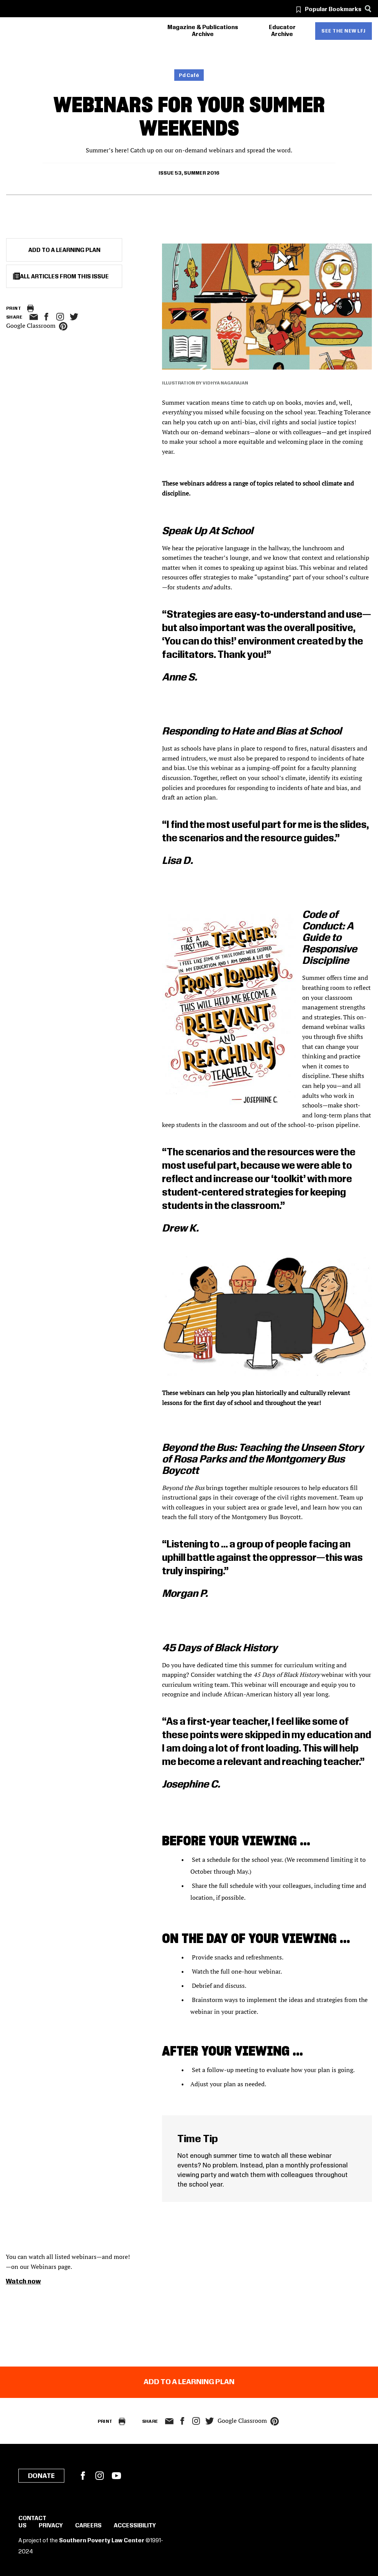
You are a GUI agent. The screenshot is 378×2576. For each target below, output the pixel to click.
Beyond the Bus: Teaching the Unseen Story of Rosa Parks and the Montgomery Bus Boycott (262, 1459)
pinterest (63, 326)
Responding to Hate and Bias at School (252, 731)
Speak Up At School (207, 531)
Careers (88, 2526)
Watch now (23, 2281)
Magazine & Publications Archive (202, 31)
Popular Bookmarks (333, 9)
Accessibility (135, 2526)
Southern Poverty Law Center (101, 2540)
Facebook (82, 2475)
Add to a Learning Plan (64, 250)
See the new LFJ (343, 31)
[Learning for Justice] (49, 31)
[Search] (368, 9)
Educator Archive (282, 31)
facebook (46, 317)
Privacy (51, 2526)
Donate (41, 2476)
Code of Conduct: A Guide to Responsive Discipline (329, 938)
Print (13, 308)
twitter (74, 317)
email (33, 317)
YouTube (116, 2475)
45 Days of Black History (219, 1648)
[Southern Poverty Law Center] (13, 31)
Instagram (60, 317)
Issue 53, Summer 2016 (189, 173)
